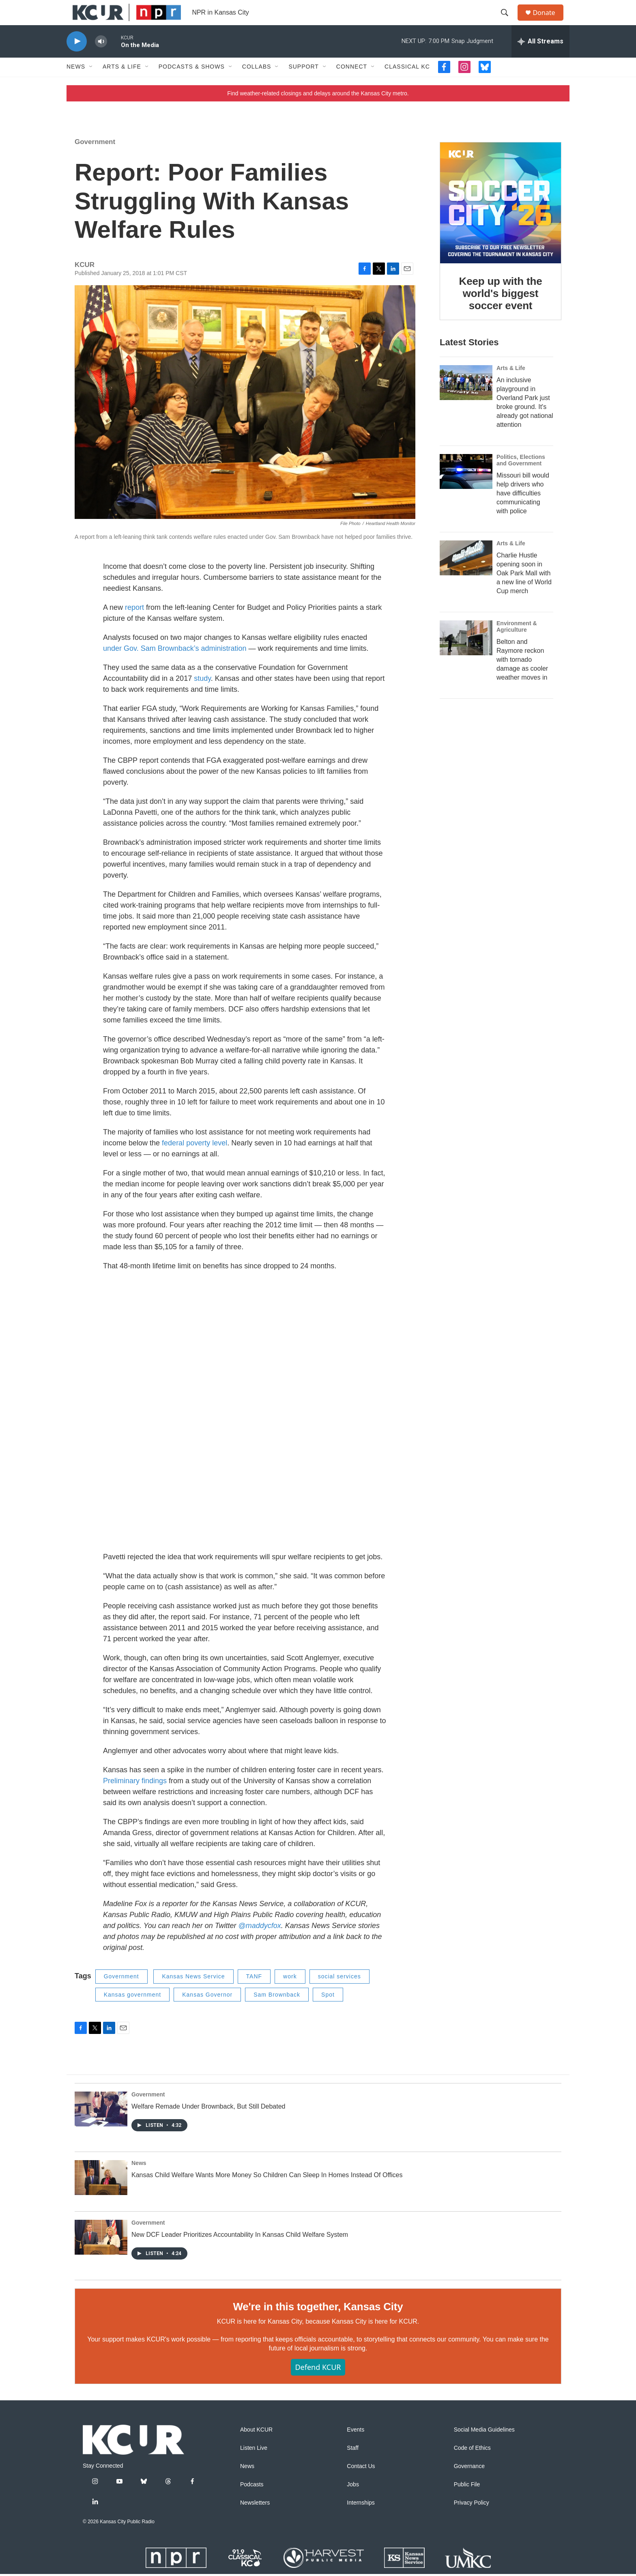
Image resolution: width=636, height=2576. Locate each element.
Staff (353, 2465)
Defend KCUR (318, 2384)
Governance (469, 2484)
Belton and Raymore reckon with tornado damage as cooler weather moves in (522, 677)
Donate (548, 21)
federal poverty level (194, 1161)
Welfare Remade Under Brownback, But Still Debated (208, 2124)
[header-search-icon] (508, 21)
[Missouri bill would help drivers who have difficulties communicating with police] (466, 489)
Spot (328, 2012)
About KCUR (256, 2447)
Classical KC (407, 84)
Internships (360, 2520)
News (76, 84)
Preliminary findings (135, 1799)
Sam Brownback (277, 2012)
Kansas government (132, 2012)
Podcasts (252, 2502)
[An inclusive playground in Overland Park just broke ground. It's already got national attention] (466, 400)
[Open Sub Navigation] (91, 84)
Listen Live (253, 2465)
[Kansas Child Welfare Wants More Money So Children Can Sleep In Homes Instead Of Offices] (101, 2195)
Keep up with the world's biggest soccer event (500, 311)
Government (95, 159)
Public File (467, 2502)
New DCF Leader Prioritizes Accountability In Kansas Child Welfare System (239, 2252)
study (202, 696)
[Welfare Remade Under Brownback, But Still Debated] (101, 2126)
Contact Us (361, 2484)
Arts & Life (122, 84)
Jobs (353, 2502)
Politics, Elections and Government (520, 477)
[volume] (101, 59)
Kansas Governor (207, 2012)
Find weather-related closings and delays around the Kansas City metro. (317, 111)
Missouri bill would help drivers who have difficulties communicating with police (522, 511)
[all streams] (540, 59)
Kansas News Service (193, 1994)
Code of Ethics (472, 2465)
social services (339, 1994)
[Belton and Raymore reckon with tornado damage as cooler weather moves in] (466, 655)
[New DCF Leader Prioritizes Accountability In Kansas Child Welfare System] (101, 2255)
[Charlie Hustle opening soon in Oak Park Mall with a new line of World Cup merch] (466, 575)
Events (355, 2447)
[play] (76, 59)
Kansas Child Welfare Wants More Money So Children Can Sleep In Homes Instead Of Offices (266, 2192)
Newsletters (255, 2520)
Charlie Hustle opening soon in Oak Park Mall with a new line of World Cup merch (524, 590)
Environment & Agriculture (516, 643)
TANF (254, 1994)
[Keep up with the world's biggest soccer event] (500, 220)
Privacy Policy (471, 2520)
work (290, 1994)
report (134, 625)
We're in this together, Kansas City (318, 2324)
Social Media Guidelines (484, 2447)
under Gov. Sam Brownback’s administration (175, 666)
